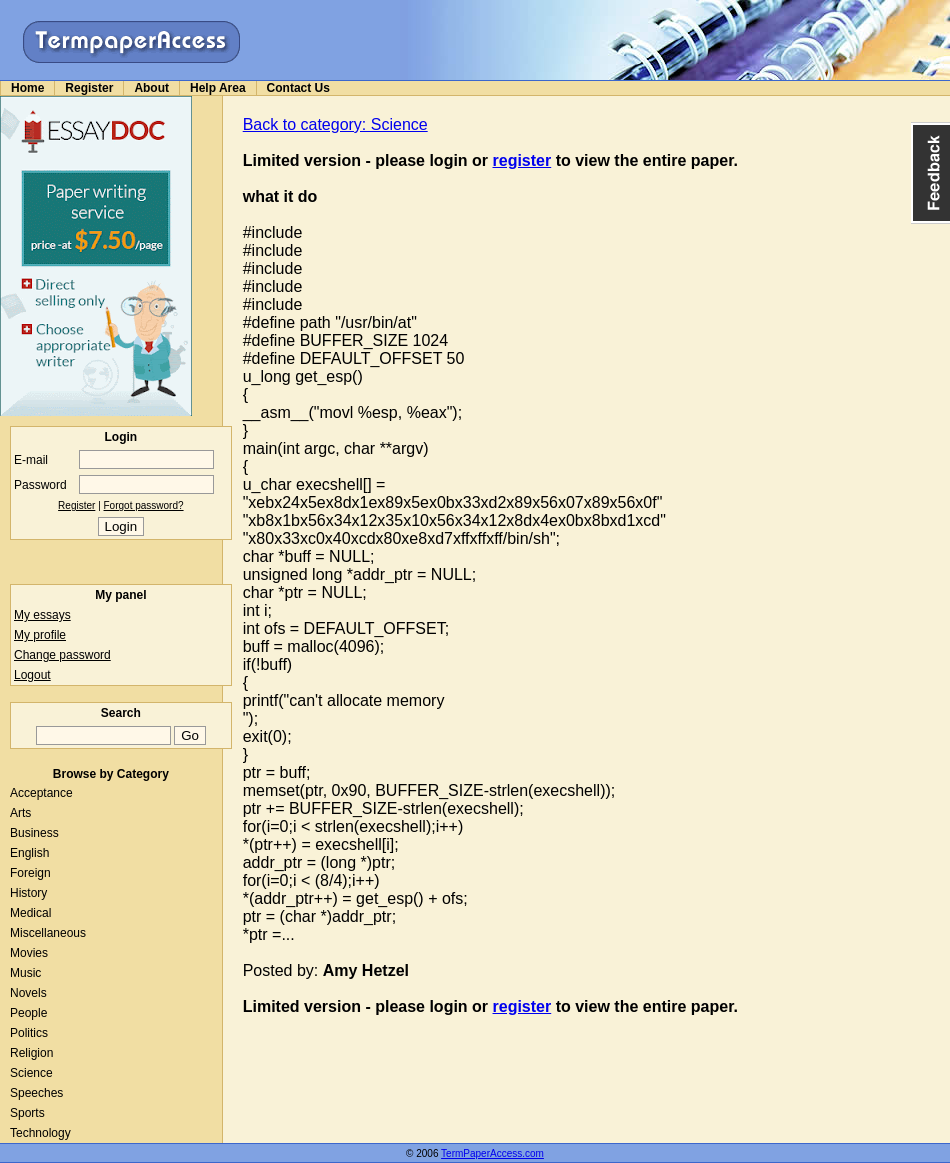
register (522, 160)
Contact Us (298, 88)
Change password (62, 655)
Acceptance (41, 793)
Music (25, 973)
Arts (20, 813)
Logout (32, 675)
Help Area (218, 88)
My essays (42, 615)
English (29, 853)
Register (89, 88)
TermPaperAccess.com (492, 1153)
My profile (40, 635)
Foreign (30, 873)
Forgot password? (144, 505)
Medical (30, 913)
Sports (27, 1113)
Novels (28, 993)
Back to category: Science (335, 124)
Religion (31, 1053)
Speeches (36, 1093)
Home (27, 88)
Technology (40, 1133)
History (28, 893)
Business (34, 833)
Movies (29, 953)
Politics (29, 1033)
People (28, 1013)
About (151, 88)
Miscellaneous (48, 933)
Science (31, 1073)
